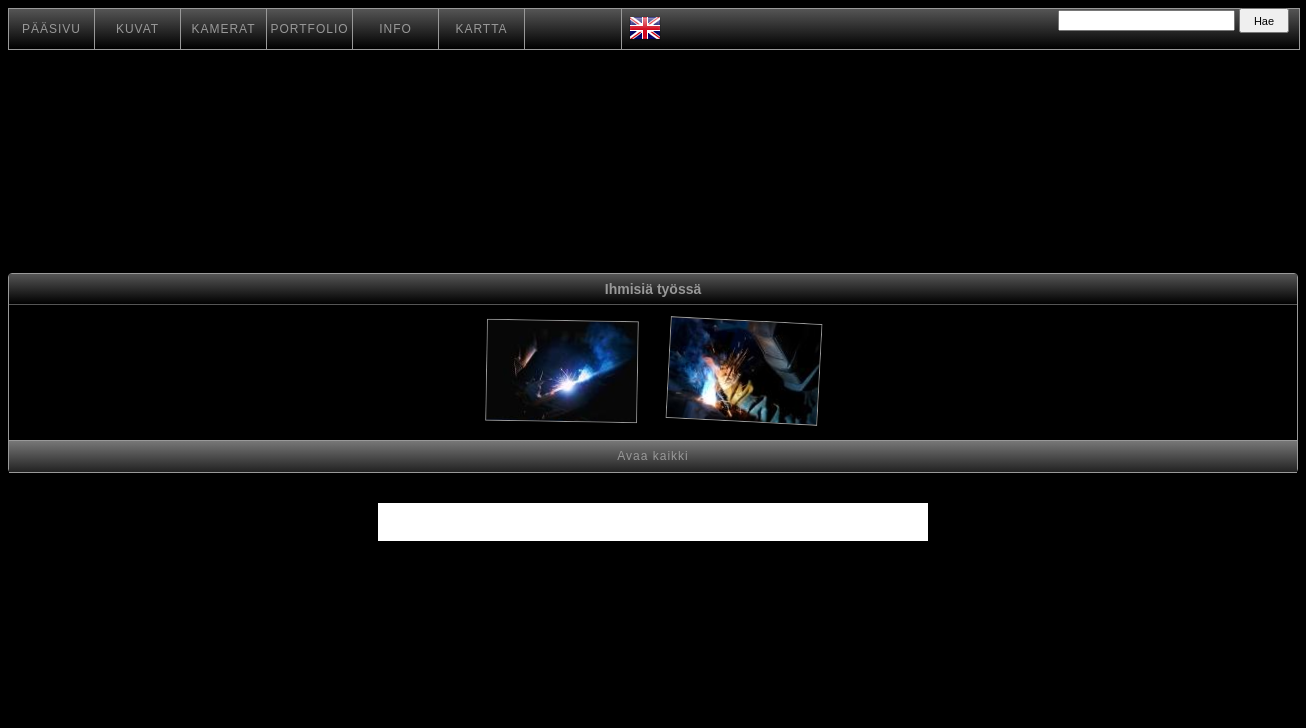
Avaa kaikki (652, 456)
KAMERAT (223, 29)
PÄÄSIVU (51, 29)
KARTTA (481, 29)
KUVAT (137, 29)
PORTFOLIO (309, 29)
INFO (395, 29)
